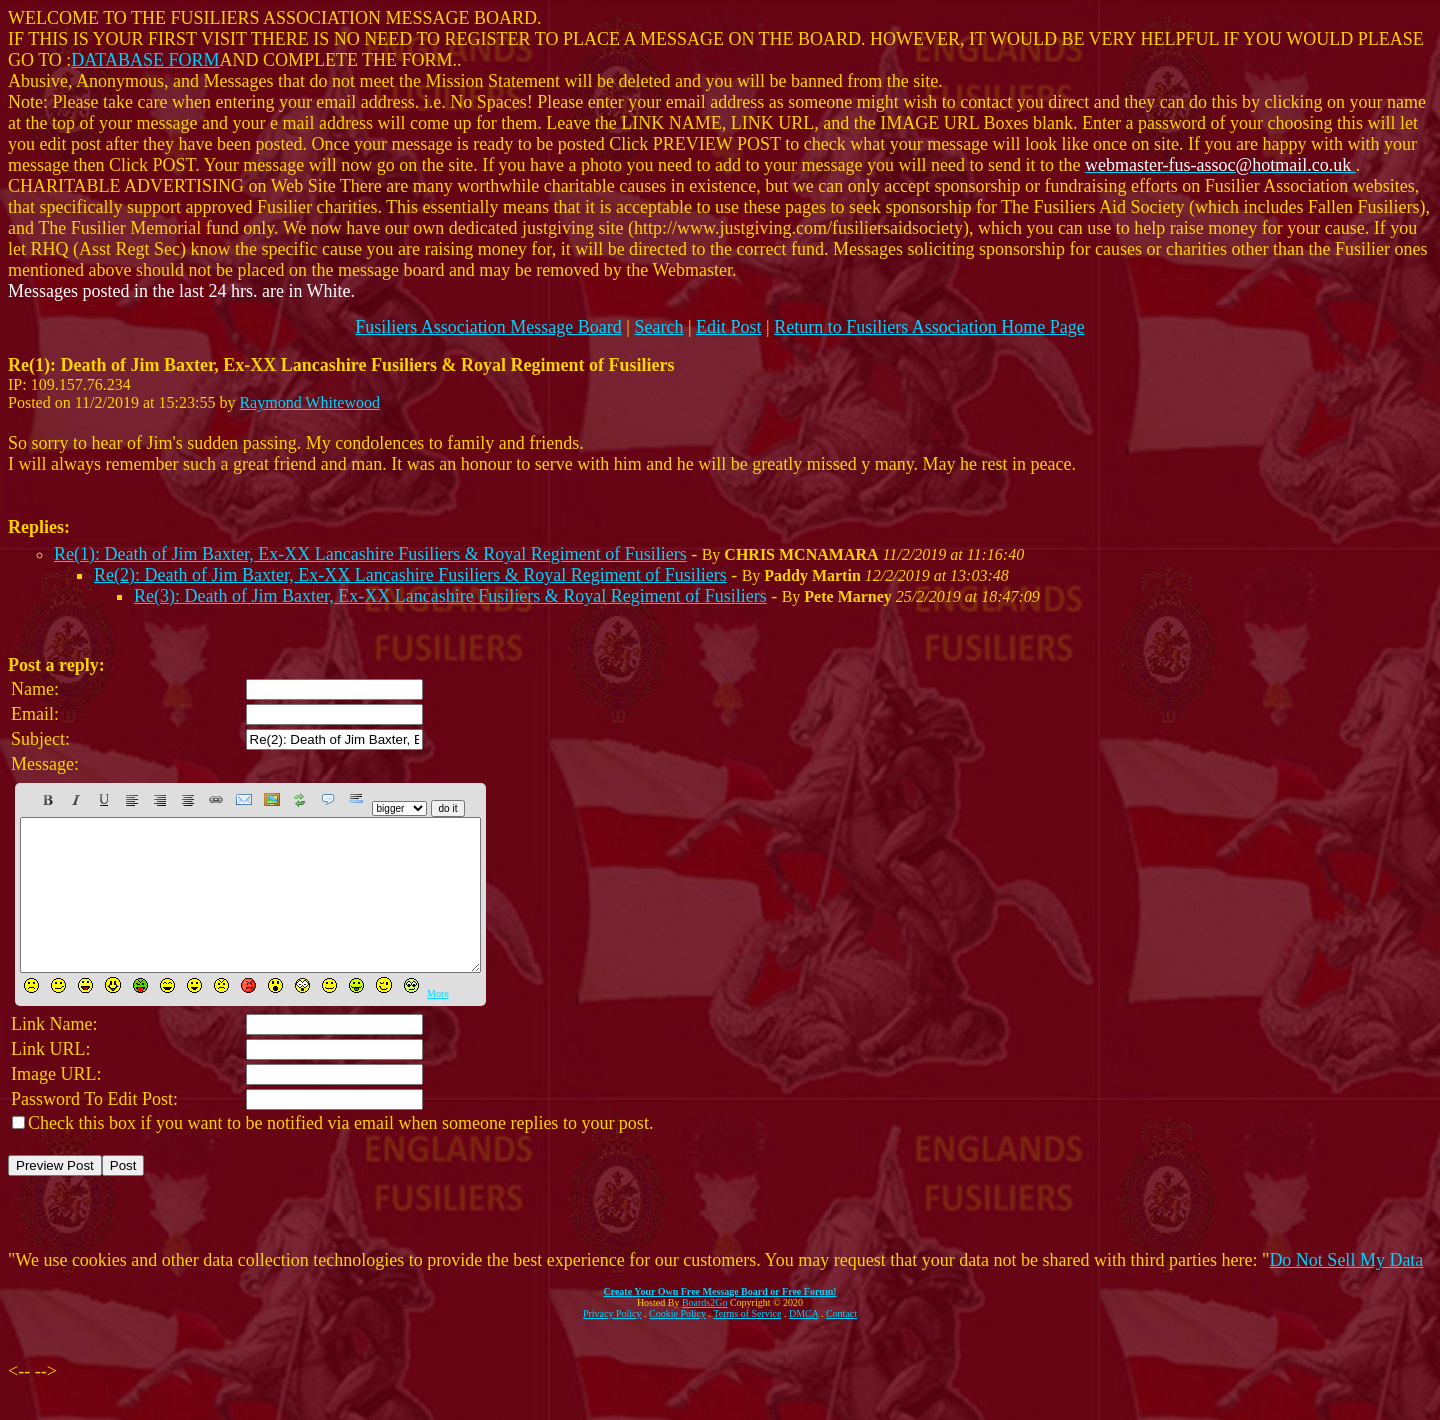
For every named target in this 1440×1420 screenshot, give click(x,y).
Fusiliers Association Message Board (488, 327)
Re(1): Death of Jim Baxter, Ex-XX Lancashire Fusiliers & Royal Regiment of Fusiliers (370, 554)
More (438, 1023)
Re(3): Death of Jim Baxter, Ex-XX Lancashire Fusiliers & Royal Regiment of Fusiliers (450, 596)
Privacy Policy (612, 1343)
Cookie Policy (677, 1343)
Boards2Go (705, 1332)
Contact (841, 1343)
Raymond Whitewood (309, 402)
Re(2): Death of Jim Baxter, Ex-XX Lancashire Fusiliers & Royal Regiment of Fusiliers (410, 575)
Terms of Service (747, 1343)
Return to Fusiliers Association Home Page (929, 327)
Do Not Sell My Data (1346, 1290)
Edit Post (729, 327)
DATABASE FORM (145, 60)
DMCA (803, 1343)
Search (658, 327)
